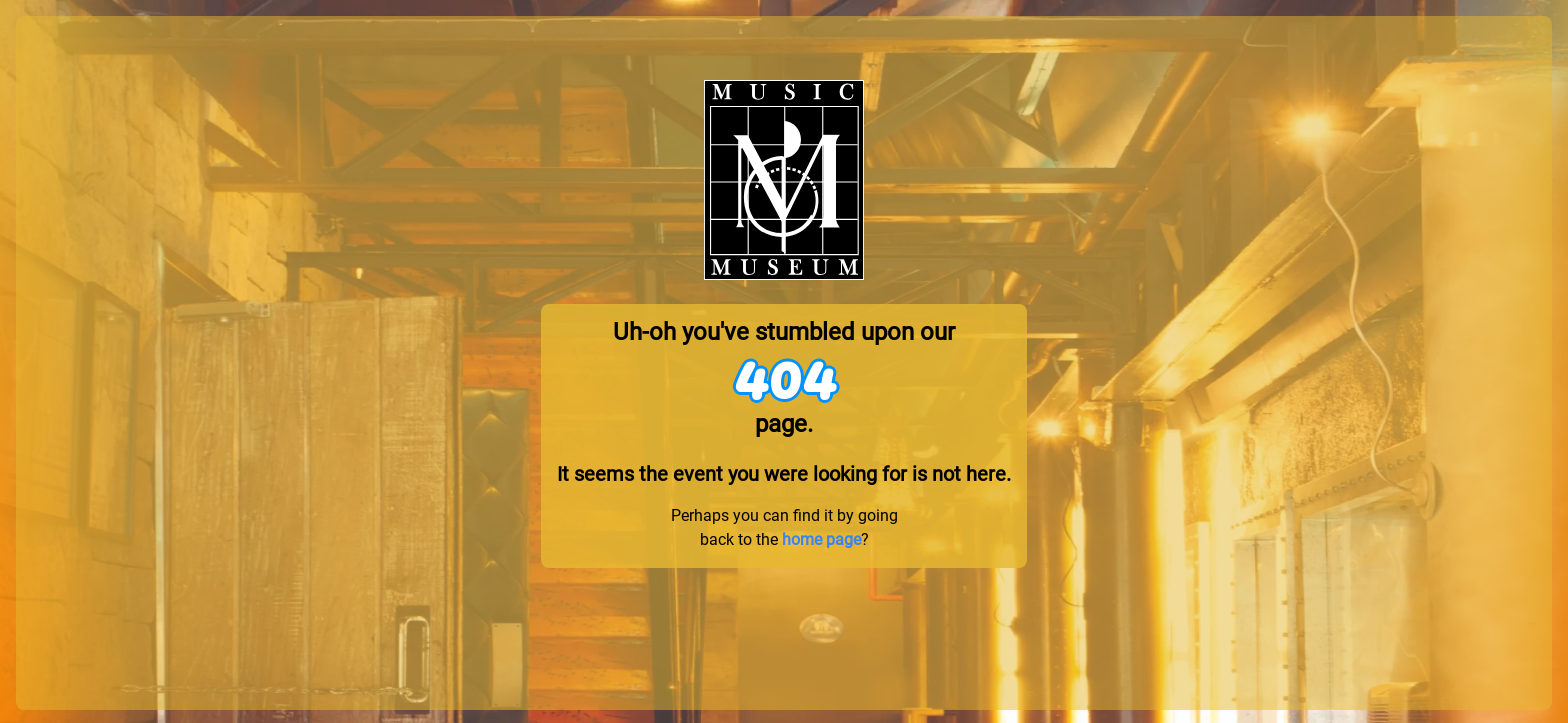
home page (821, 539)
